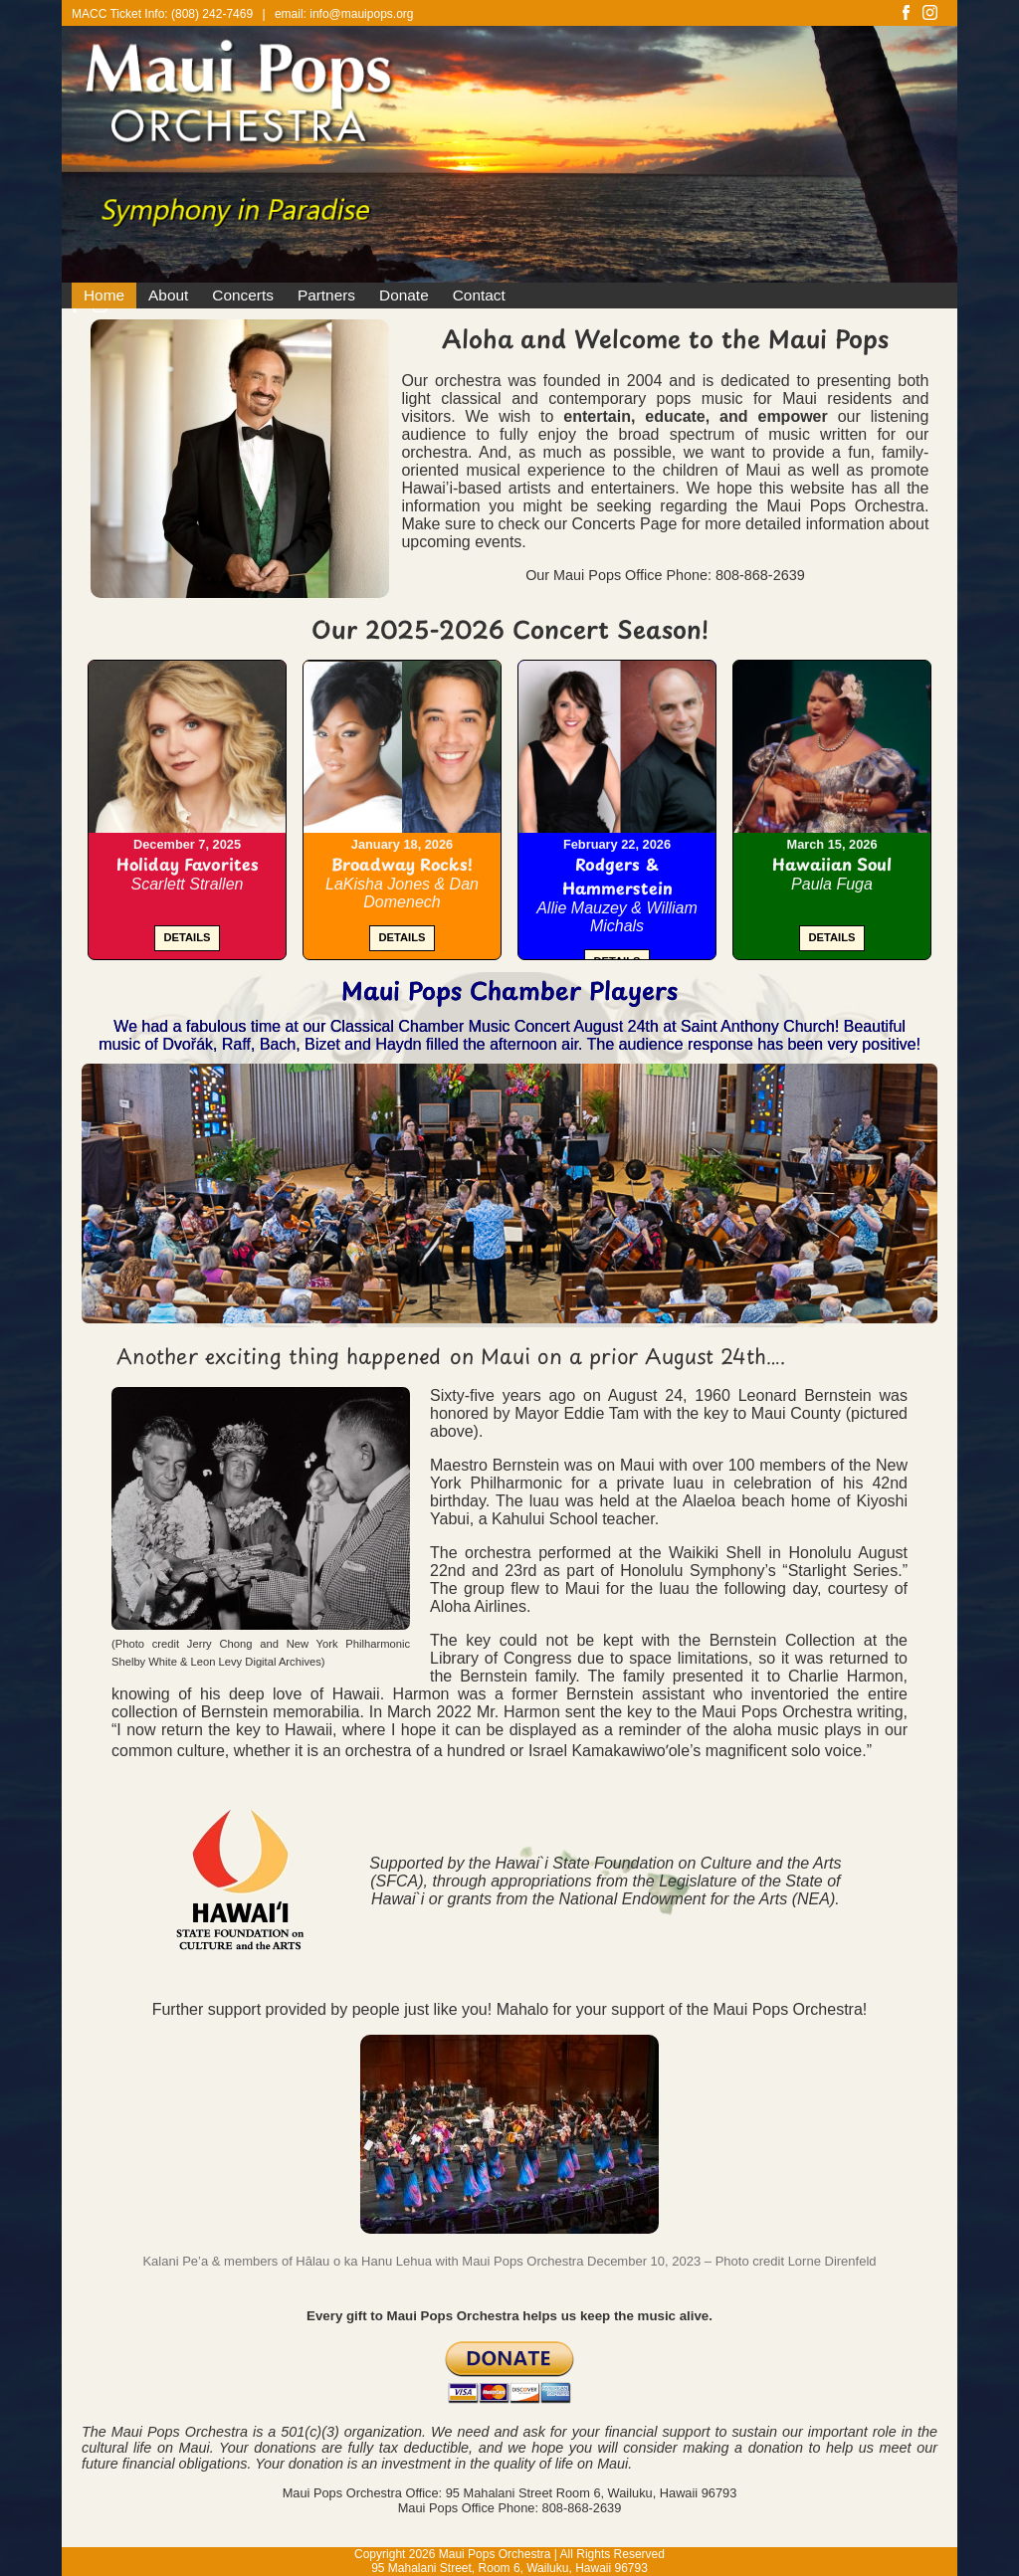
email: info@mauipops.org (344, 14)
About (168, 295)
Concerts (243, 295)
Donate (404, 295)
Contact (479, 295)
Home (104, 295)
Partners (326, 295)
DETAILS (186, 937)
